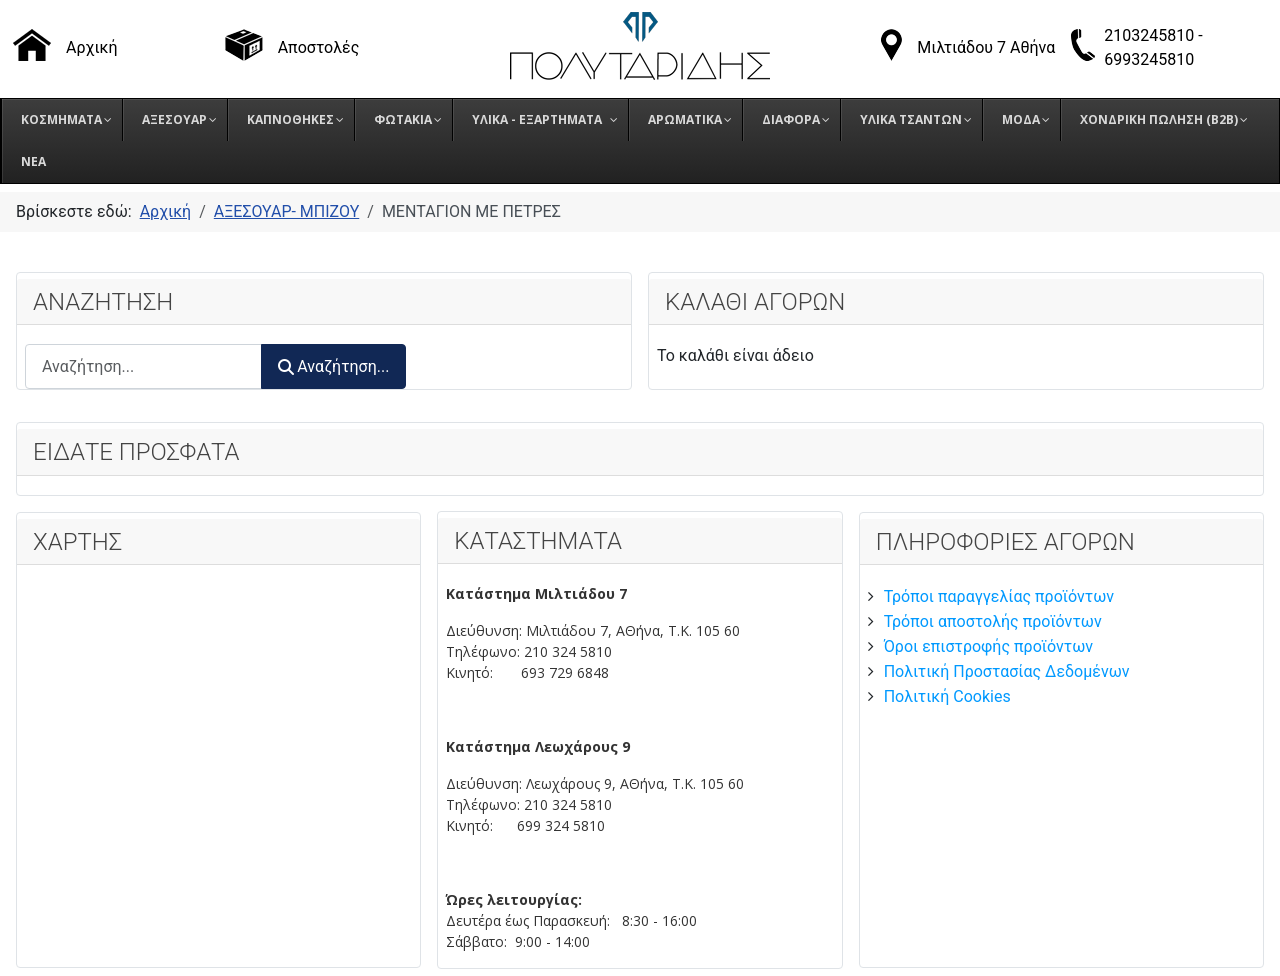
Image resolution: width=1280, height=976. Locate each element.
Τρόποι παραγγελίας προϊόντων (999, 596)
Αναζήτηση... (333, 366)
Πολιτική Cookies (947, 696)
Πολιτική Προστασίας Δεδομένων (1007, 671)
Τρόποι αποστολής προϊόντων (993, 621)
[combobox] (143, 366)
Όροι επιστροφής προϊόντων (988, 646)
